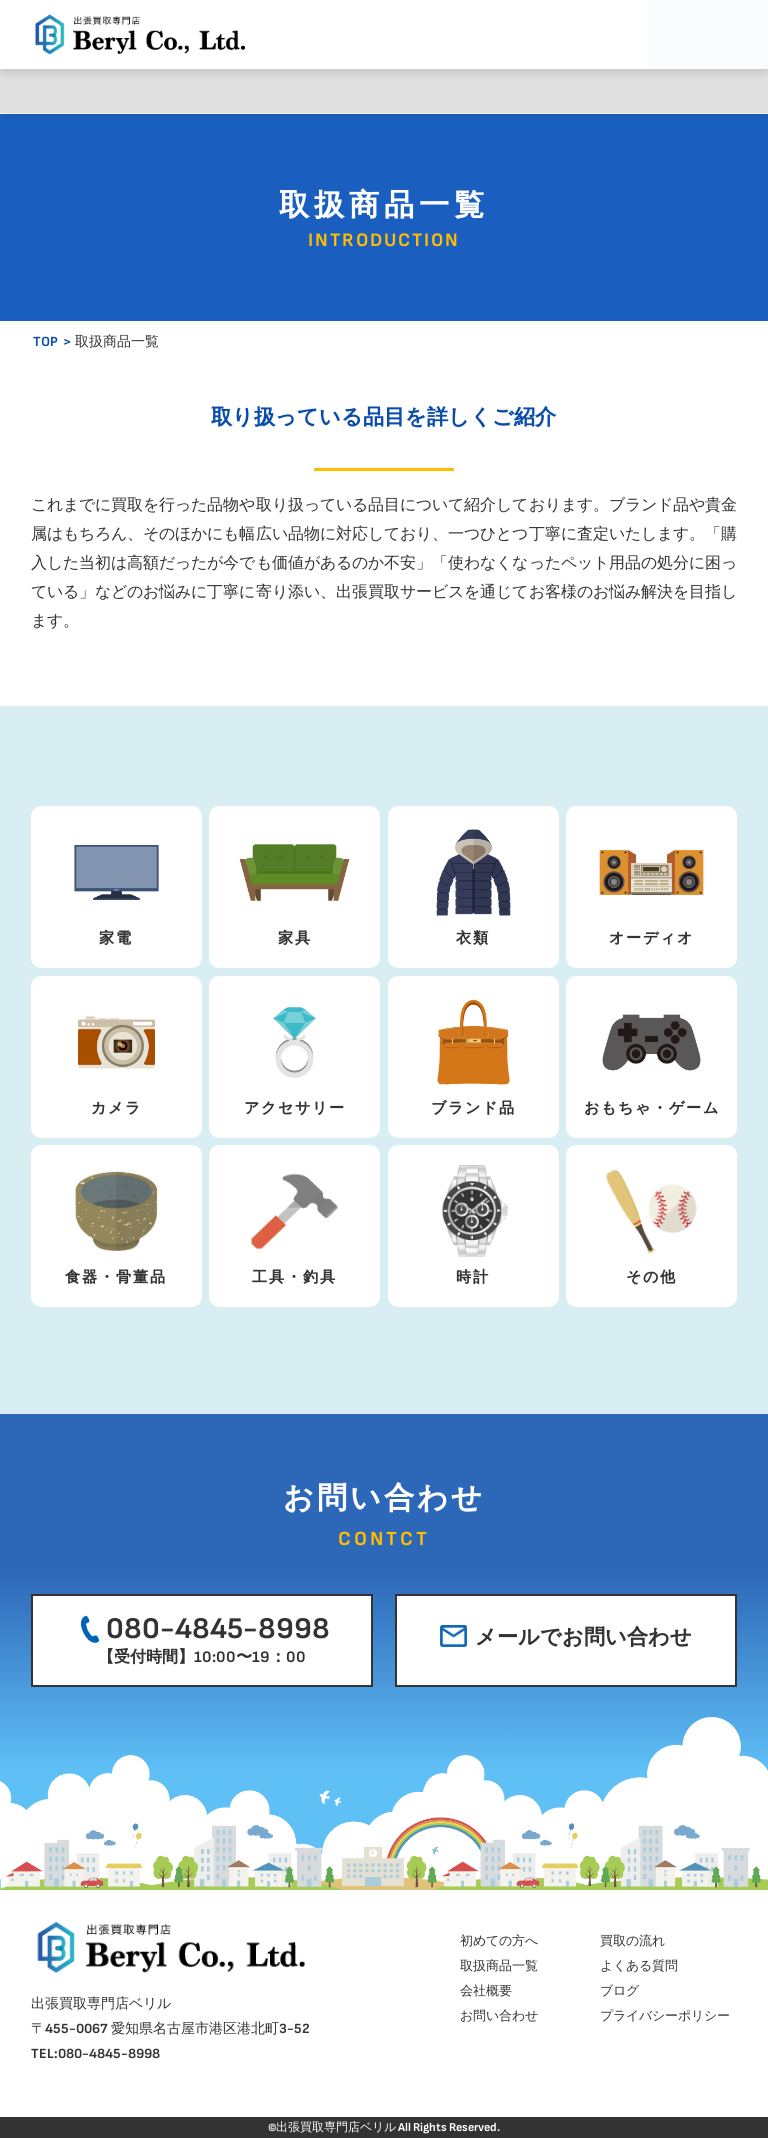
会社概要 (561, 91)
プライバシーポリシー (665, 2016)
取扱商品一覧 (325, 91)
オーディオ (651, 882)
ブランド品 (473, 1052)
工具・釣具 (294, 1221)
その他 (651, 1221)
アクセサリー (294, 1052)
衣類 (473, 882)
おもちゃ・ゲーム (652, 1052)
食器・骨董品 (116, 1221)
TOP (45, 341)
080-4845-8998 (201, 1639)
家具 (294, 882)
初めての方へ (90, 91)
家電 (116, 882)
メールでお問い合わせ (566, 1637)
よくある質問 (443, 91)
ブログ (678, 91)
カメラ (116, 1052)
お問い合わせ (499, 2016)
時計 (473, 1221)
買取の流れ (207, 91)
